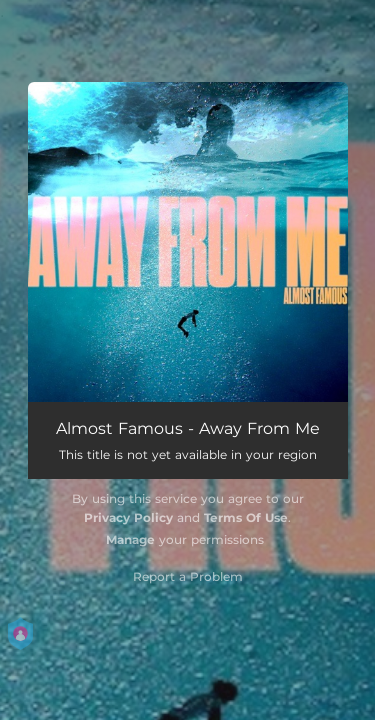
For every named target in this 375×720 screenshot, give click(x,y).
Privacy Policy (128, 517)
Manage (130, 539)
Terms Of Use (246, 517)
